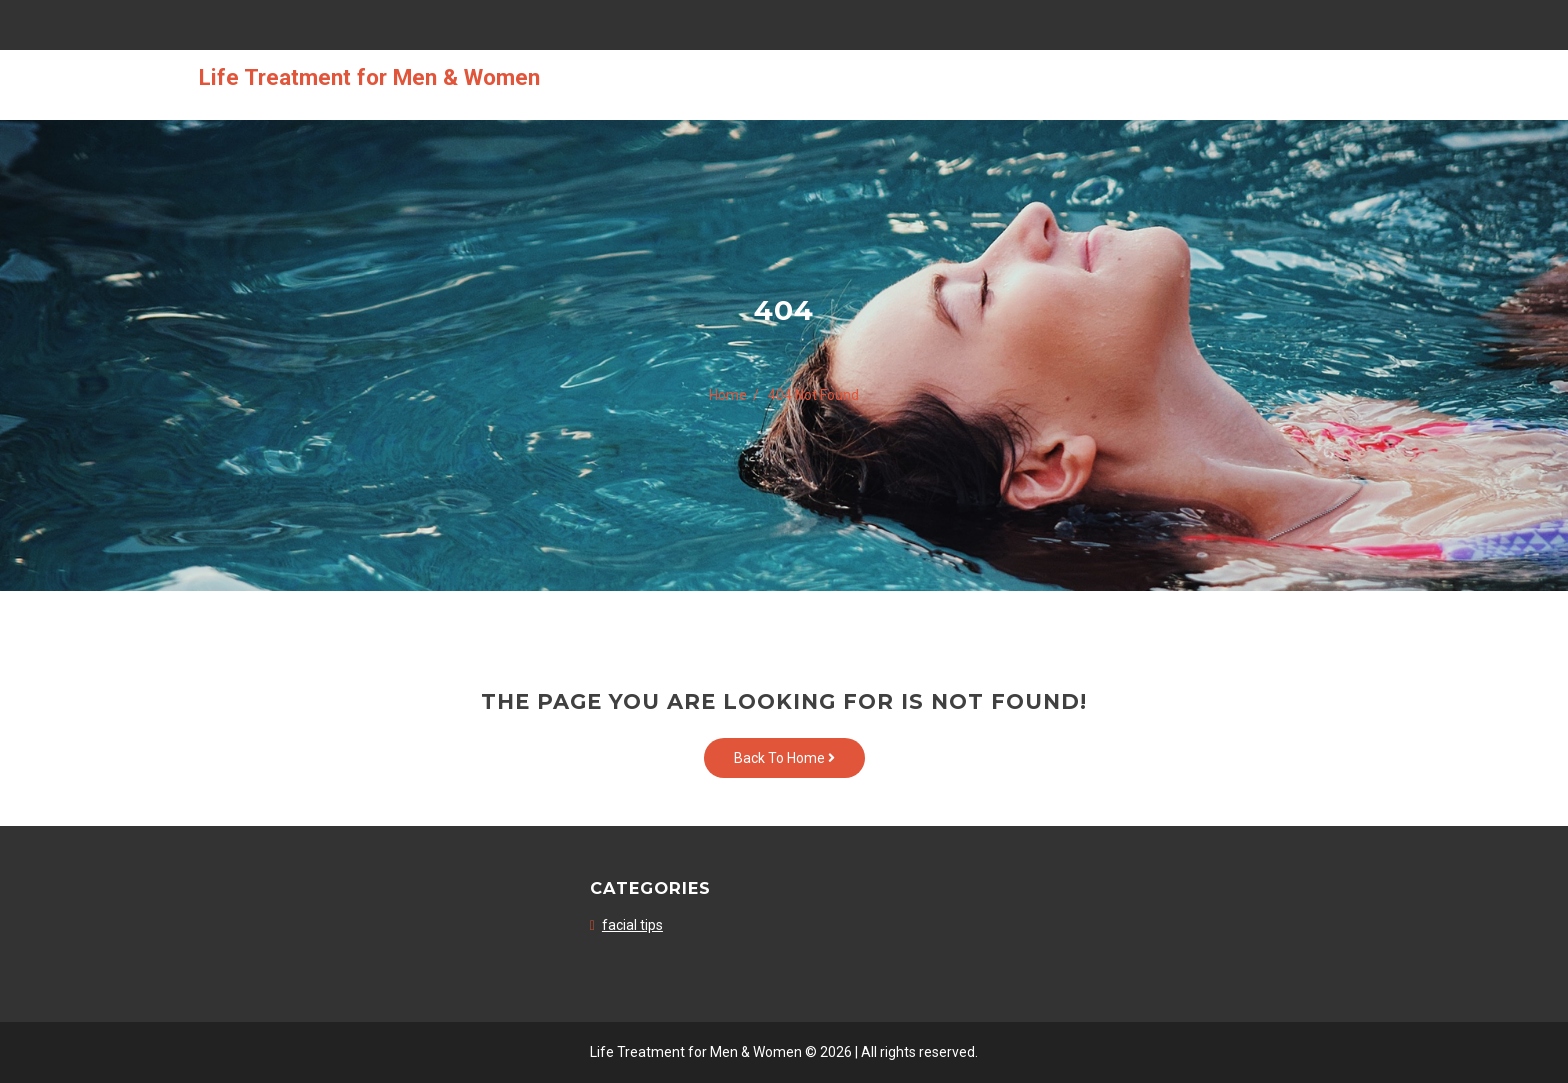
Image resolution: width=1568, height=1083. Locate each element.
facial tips (632, 925)
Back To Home (784, 758)
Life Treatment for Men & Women (369, 77)
